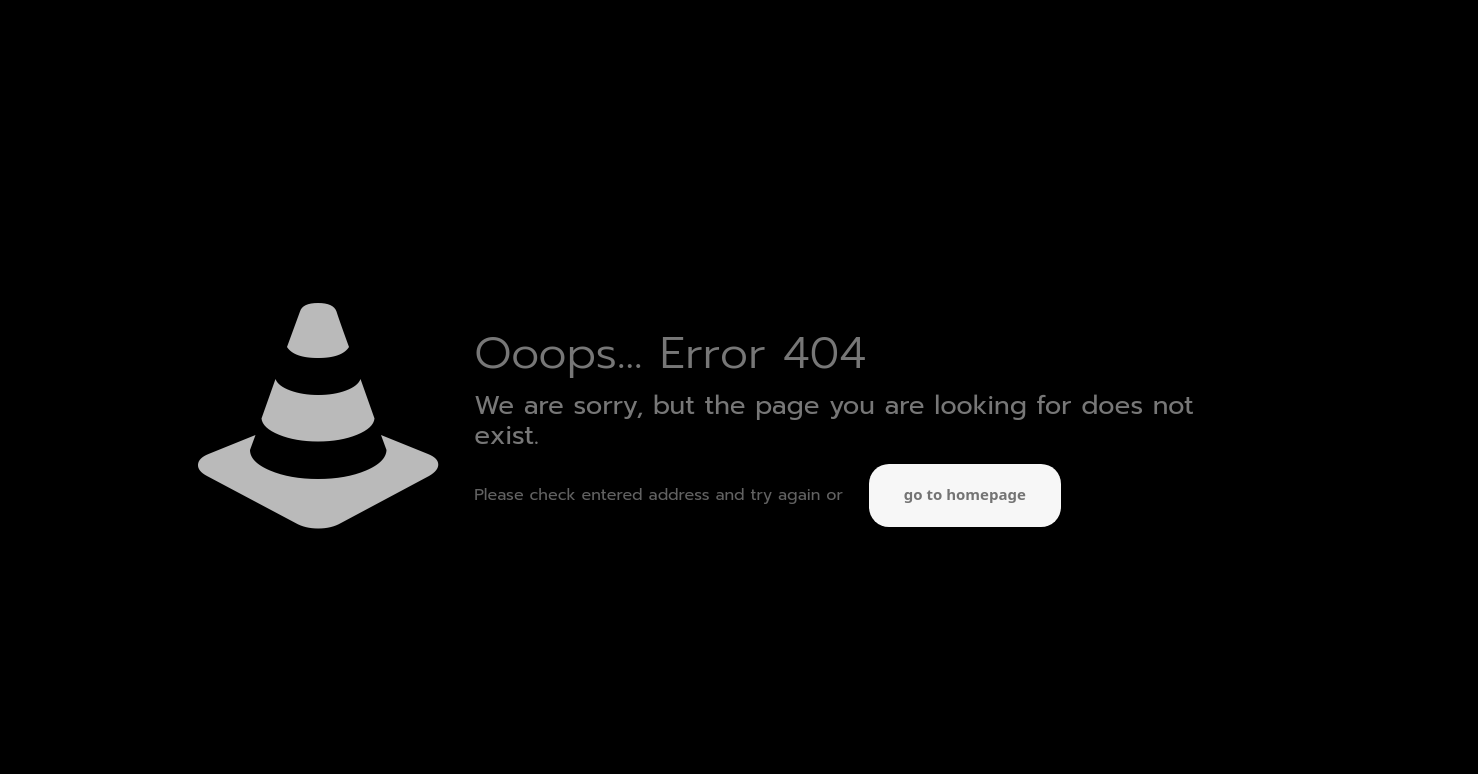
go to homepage (965, 495)
